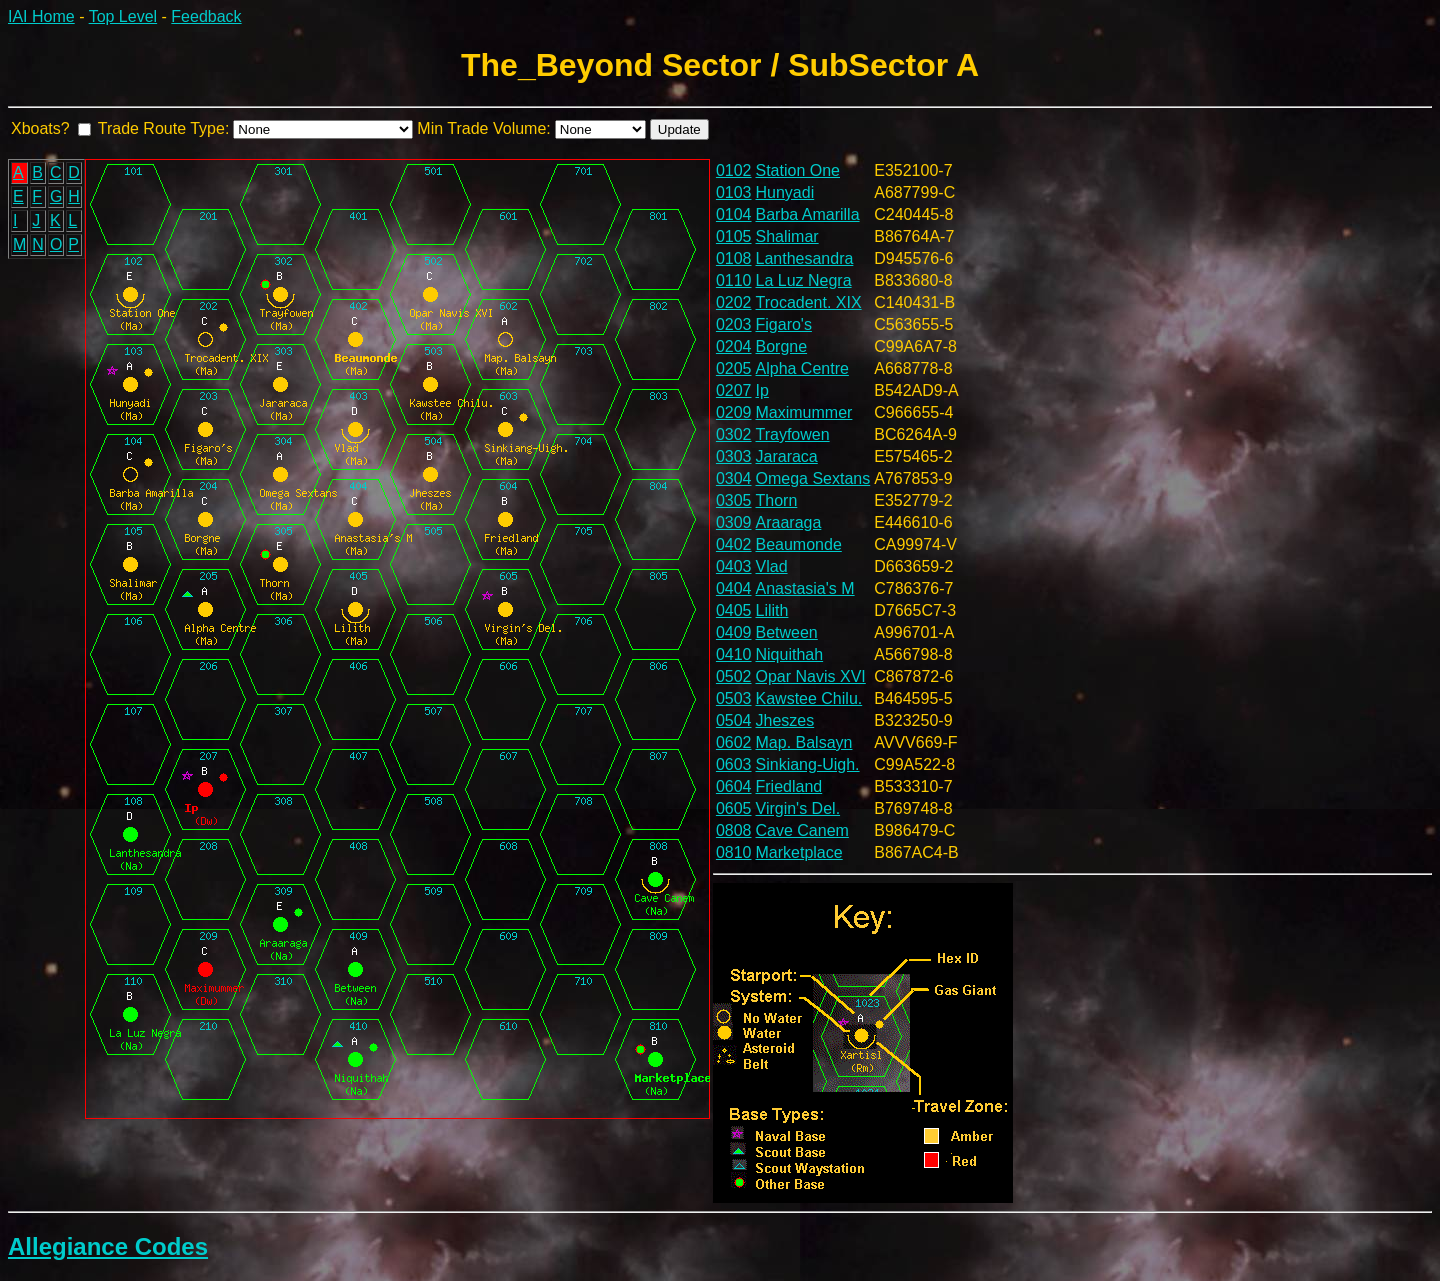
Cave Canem (802, 830)
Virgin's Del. (798, 808)
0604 (734, 786)
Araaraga (789, 522)
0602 (734, 742)
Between (787, 632)
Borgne (782, 346)
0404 (734, 588)
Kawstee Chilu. (809, 698)
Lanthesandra (805, 258)
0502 (734, 676)
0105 (734, 236)
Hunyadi (785, 192)
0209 (734, 412)
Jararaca (787, 456)
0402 (734, 544)
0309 (734, 522)
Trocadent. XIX (809, 302)
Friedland (789, 786)
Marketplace (799, 852)
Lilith (772, 610)
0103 (734, 192)
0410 (734, 654)
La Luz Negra (804, 280)
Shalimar (787, 236)
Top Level (123, 16)
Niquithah (790, 654)
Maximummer (804, 412)
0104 (734, 214)
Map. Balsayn (804, 742)
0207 (734, 390)
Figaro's (784, 324)
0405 (734, 610)
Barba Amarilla (808, 214)
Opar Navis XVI (811, 676)
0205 (734, 368)
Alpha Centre (802, 368)
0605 (734, 808)
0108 (734, 258)
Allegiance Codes (108, 1246)
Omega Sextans (813, 478)
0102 (734, 170)
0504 (734, 720)
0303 (734, 456)
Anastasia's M (805, 588)
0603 (734, 764)
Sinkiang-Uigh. (808, 764)
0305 (734, 500)
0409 (734, 632)
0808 (734, 830)
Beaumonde (799, 544)
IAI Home (41, 16)
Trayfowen (793, 434)
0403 (734, 566)
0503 (734, 698)
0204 (734, 346)
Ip (762, 390)
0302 (734, 434)
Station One (798, 170)
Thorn (777, 500)
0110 (734, 280)
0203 (734, 324)
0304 (734, 478)
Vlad (772, 566)
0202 (734, 302)
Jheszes (785, 720)
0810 (734, 852)
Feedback (206, 16)
